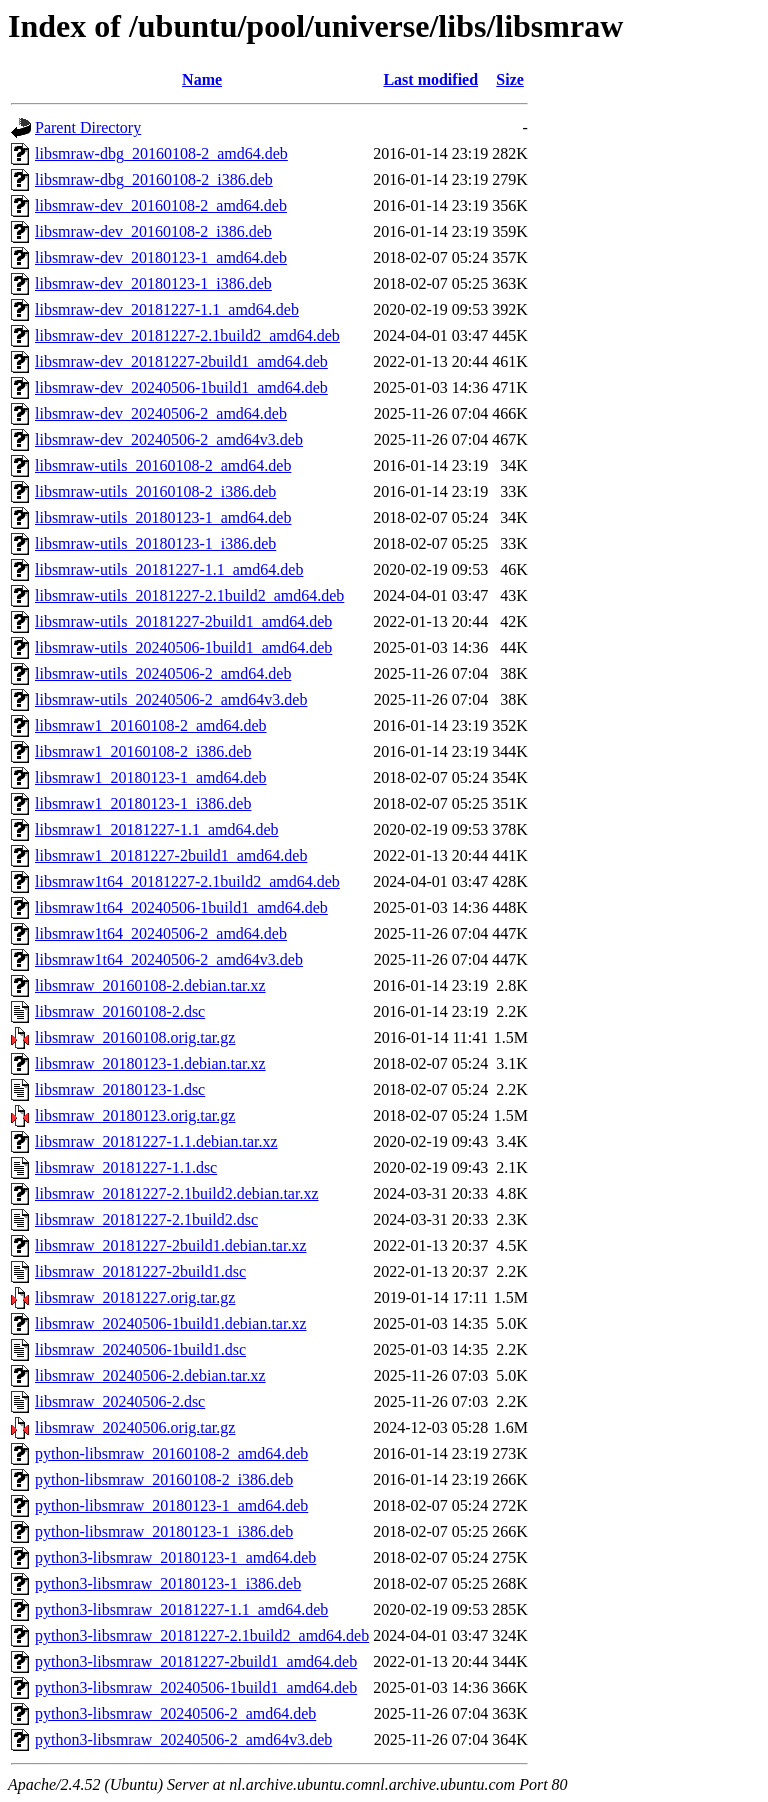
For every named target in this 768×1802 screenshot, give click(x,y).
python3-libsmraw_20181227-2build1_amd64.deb (196, 1661)
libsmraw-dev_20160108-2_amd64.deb (161, 205)
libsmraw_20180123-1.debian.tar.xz (150, 1063)
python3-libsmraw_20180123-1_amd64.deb (175, 1557)
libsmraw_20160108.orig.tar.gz (135, 1037)
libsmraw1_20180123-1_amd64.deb (151, 777)
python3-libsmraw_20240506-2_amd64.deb (175, 1713)
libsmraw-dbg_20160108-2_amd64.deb (161, 153)
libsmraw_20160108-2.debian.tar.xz (150, 985)
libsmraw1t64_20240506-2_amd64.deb (161, 933)
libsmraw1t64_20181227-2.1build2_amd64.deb (187, 881)
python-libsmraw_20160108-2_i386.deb (164, 1479)
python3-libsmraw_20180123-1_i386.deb (168, 1583)
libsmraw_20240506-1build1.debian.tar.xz (171, 1323)
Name (202, 79)
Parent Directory (88, 127)
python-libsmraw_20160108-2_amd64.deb (171, 1453)
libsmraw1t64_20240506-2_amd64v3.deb (169, 959)
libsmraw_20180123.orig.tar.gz (135, 1115)
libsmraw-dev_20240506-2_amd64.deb (161, 413)
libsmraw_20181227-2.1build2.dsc (146, 1219)
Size (510, 79)
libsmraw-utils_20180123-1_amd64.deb (163, 517)
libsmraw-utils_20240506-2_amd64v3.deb (171, 699)
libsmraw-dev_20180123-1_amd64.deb (161, 257)
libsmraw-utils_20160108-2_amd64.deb (163, 465)
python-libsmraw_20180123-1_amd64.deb (171, 1505)
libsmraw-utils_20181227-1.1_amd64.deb (169, 569)
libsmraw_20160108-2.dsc (120, 1011)
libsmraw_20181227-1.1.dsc (126, 1167)
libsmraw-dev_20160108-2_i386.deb (153, 231)
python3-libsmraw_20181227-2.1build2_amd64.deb (202, 1635)
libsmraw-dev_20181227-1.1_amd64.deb (167, 309)
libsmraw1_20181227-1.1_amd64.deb (157, 829)
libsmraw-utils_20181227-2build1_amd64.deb (183, 621)
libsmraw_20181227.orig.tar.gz (135, 1297)
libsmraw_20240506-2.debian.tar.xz (150, 1375)
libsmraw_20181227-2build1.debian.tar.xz (171, 1245)
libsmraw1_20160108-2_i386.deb (143, 751)
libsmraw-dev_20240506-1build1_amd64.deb (181, 387)
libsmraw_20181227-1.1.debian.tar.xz (156, 1141)
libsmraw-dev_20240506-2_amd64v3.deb (169, 439)
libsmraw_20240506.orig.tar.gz (135, 1427)
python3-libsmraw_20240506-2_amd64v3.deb (183, 1739)
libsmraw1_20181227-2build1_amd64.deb (171, 855)
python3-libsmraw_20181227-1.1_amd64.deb (181, 1609)
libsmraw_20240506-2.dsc (120, 1401)
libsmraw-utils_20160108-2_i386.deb (155, 491)
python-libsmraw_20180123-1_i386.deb (164, 1531)
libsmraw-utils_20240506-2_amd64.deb (163, 673)
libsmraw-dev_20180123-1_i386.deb (153, 283)
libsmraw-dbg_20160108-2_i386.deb (154, 179)
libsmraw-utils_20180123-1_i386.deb (155, 543)
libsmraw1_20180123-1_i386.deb (143, 803)
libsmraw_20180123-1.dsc (120, 1089)
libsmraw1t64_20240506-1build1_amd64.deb (181, 907)
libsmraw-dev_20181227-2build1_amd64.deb (181, 361)
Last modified (430, 79)
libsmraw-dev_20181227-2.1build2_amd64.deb (187, 335)
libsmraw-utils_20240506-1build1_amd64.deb (183, 647)
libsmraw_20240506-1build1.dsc (140, 1349)
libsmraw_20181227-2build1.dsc (140, 1271)
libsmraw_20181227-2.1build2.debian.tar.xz (177, 1193)
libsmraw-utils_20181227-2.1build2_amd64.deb (189, 595)
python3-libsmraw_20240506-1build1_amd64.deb (196, 1687)
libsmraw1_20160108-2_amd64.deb (151, 725)
